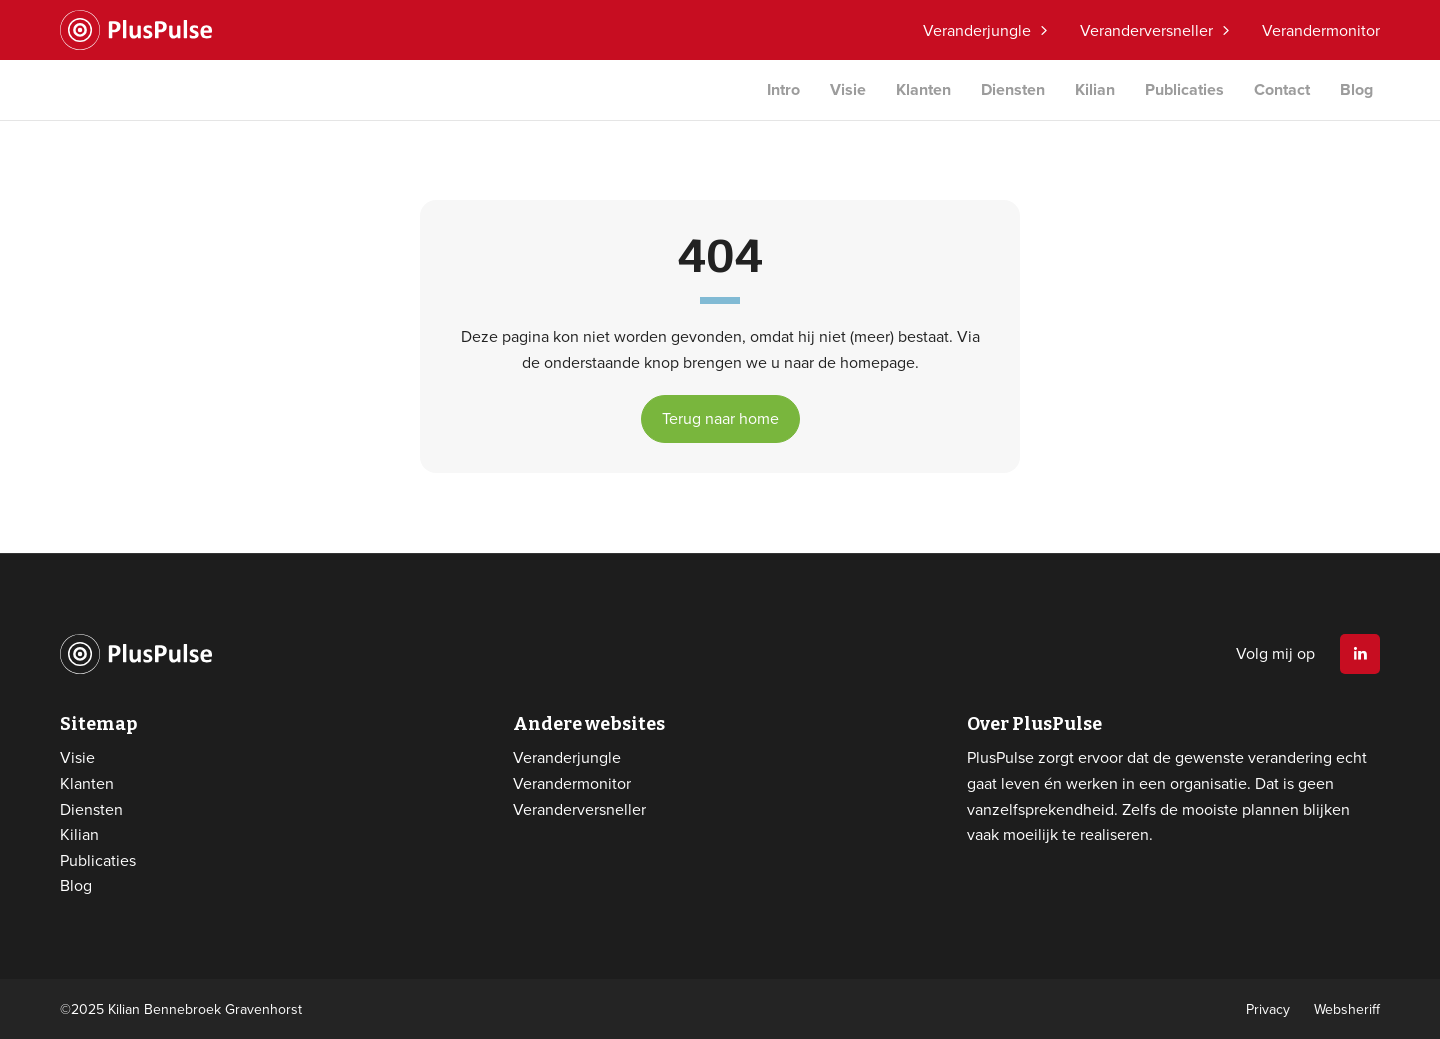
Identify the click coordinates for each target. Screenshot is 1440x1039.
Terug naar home (720, 418)
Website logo (136, 30)
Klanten (923, 89)
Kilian (1095, 89)
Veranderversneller (1146, 30)
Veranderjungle (977, 30)
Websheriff (1347, 1009)
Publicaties (1184, 89)
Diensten (1013, 89)
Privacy (1268, 1009)
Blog (1356, 89)
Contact (1282, 89)
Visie (848, 89)
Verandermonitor (1321, 30)
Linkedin (1360, 654)
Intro (783, 89)
